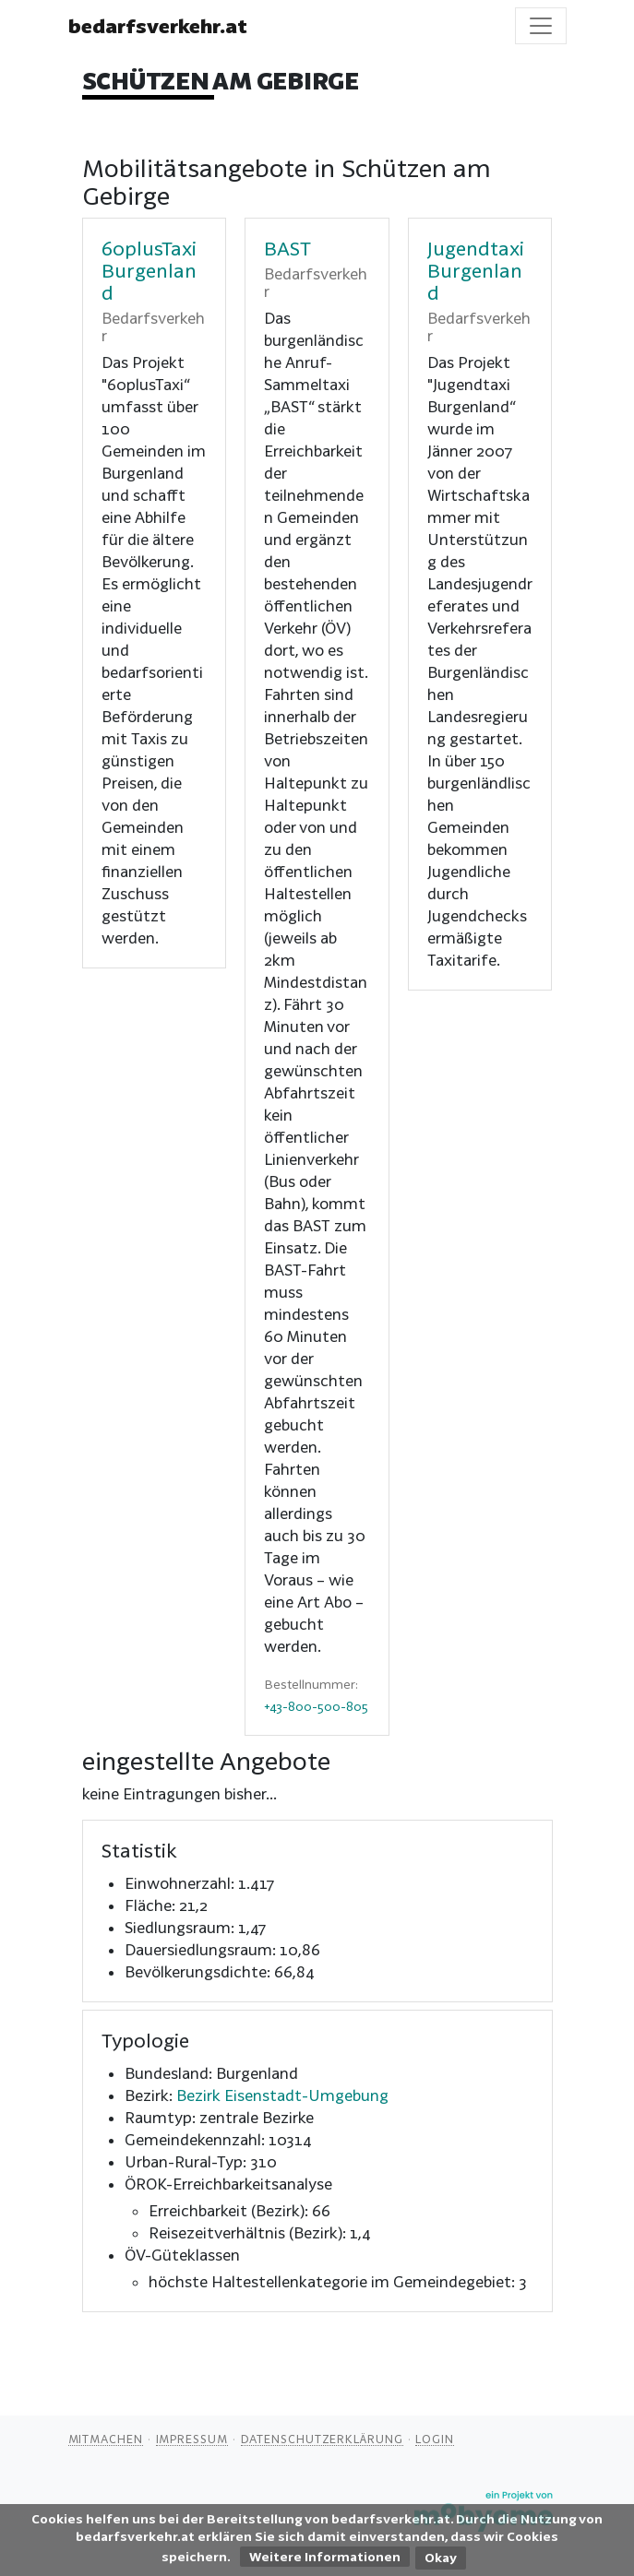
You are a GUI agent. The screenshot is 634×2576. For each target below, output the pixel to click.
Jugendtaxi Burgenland (475, 270)
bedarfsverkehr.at (157, 26)
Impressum (192, 2438)
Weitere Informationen (325, 2556)
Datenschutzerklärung (322, 2438)
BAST (287, 248)
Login (434, 2438)
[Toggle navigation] (541, 25)
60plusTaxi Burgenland (149, 270)
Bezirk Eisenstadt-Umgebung (282, 2095)
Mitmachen (105, 2438)
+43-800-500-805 (316, 1706)
